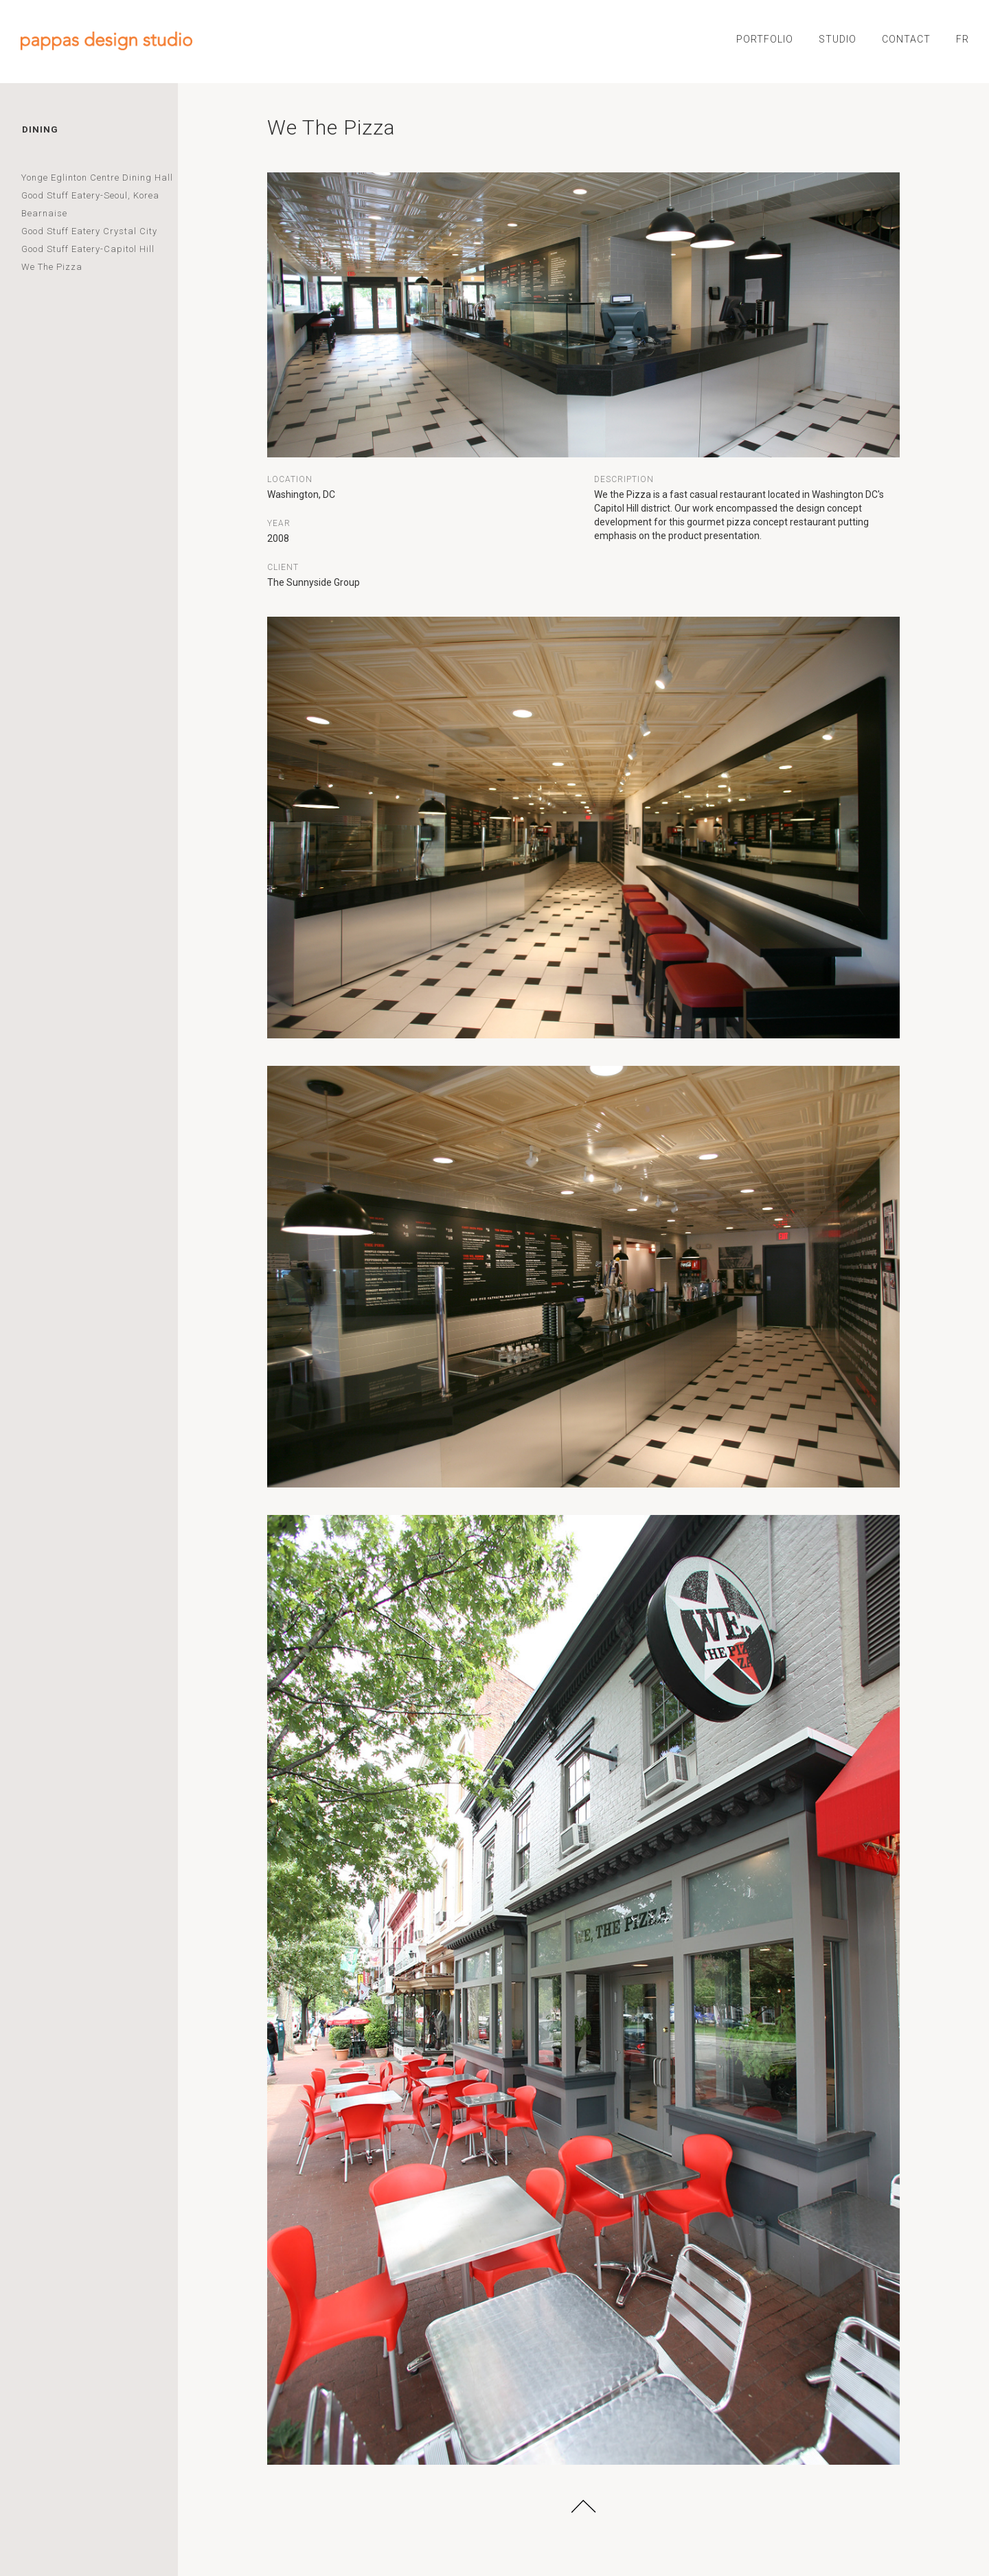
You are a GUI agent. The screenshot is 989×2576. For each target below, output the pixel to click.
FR (963, 39)
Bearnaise (44, 213)
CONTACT (906, 39)
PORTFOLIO (765, 39)
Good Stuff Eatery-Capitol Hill (88, 248)
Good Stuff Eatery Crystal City (89, 231)
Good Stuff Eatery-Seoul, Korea (90, 195)
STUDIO (837, 39)
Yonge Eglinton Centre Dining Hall (97, 177)
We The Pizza (51, 266)
